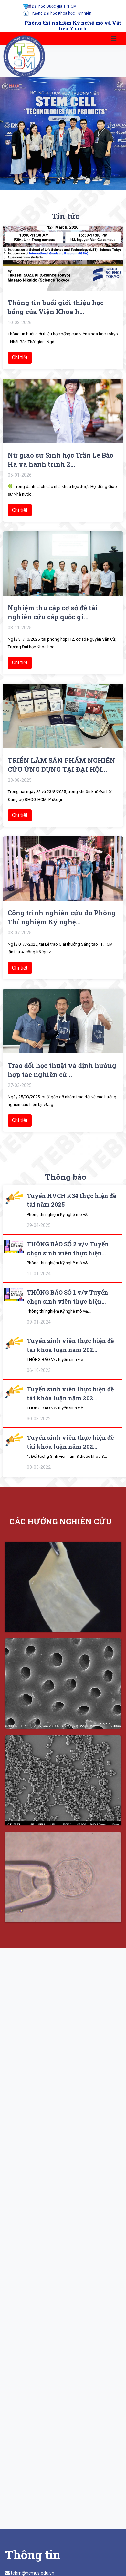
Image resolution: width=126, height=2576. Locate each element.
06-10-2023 (39, 1370)
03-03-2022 (39, 1467)
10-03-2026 (20, 322)
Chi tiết (19, 357)
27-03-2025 (20, 1085)
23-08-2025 (20, 780)
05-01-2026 (20, 475)
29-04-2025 (39, 1225)
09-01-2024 (39, 1322)
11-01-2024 (39, 1273)
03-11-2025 (20, 627)
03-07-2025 (20, 932)
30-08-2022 (39, 1418)
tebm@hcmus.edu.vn (32, 2573)
